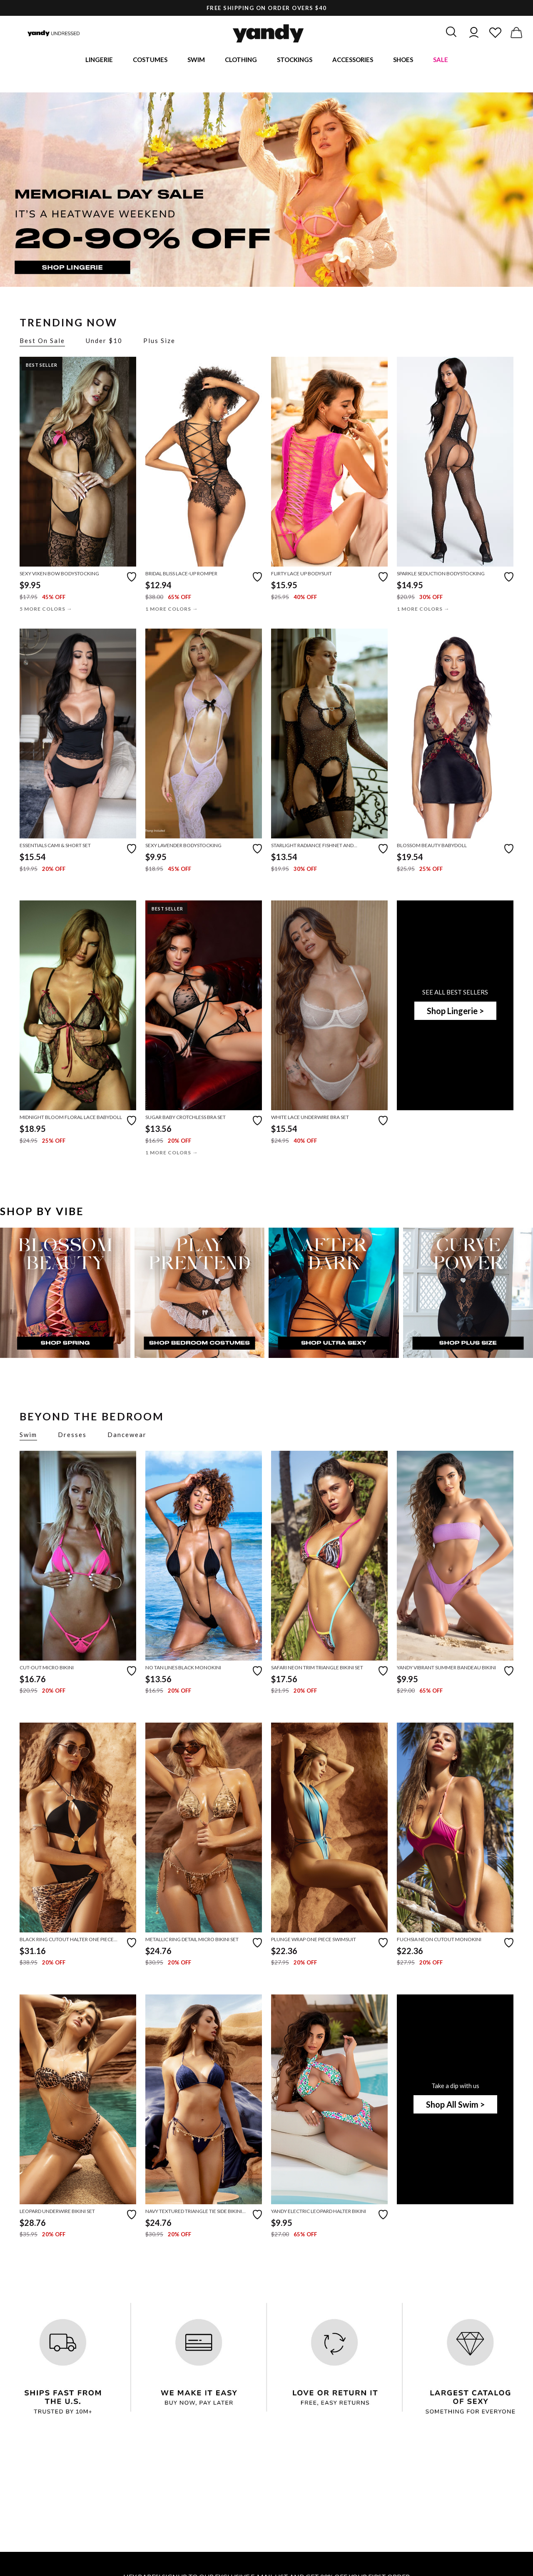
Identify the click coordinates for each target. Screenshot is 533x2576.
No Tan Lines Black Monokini (183, 1669)
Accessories (352, 60)
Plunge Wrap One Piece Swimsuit (313, 1940)
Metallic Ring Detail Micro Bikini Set (192, 1940)
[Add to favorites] (132, 577)
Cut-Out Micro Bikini (47, 1669)
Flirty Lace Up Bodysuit (301, 575)
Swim (196, 60)
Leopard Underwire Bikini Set (57, 2212)
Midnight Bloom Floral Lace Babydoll (71, 1118)
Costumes (150, 60)
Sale (440, 60)
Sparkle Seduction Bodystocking (441, 575)
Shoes (403, 60)
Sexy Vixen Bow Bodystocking (59, 575)
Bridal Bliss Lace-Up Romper (181, 575)
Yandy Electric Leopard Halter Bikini (318, 2212)
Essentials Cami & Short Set (55, 846)
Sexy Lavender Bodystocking (183, 846)
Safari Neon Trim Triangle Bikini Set (317, 1669)
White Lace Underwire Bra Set (310, 1118)
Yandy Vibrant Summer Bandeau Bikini (446, 1669)
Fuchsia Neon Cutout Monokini (439, 1940)
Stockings (294, 60)
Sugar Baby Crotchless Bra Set (185, 1118)
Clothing (241, 60)
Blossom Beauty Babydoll (432, 846)
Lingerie (99, 60)
